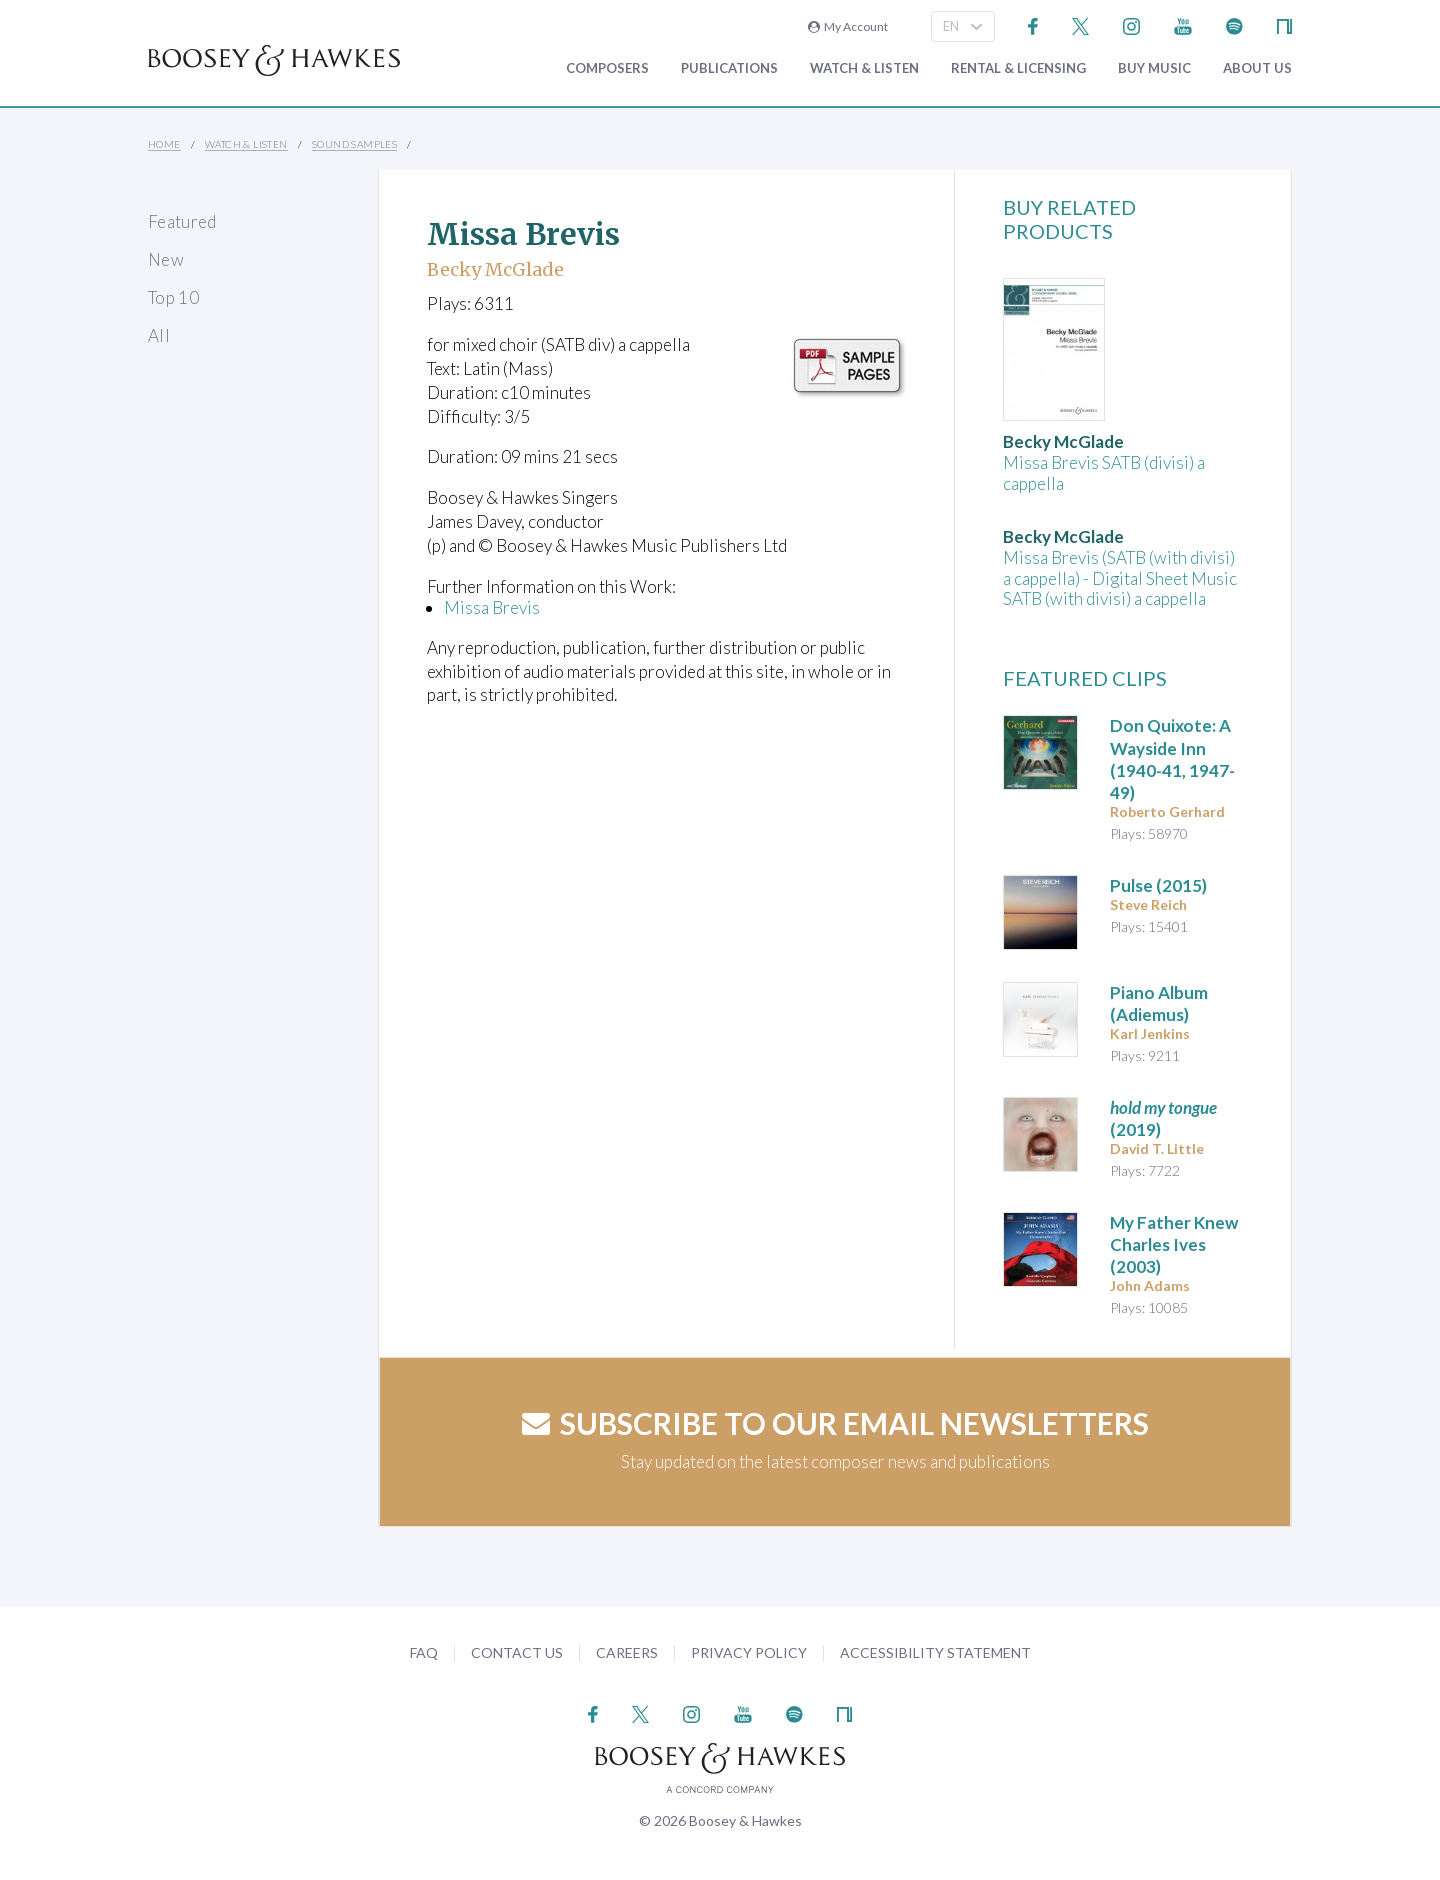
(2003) (1174, 1244)
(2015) (1158, 885)
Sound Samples (354, 144)
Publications (729, 68)
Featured (182, 221)
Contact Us (517, 1652)
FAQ (424, 1652)
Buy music (1154, 68)
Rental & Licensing (1018, 68)
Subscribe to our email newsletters (835, 1423)
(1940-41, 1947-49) (1172, 758)
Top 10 (173, 297)
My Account (848, 26)
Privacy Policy (749, 1652)
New (166, 259)
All (159, 335)
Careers (627, 1652)
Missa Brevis (492, 607)
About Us (1257, 68)
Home (164, 144)
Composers (607, 68)
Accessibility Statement (935, 1652)
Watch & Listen (864, 68)
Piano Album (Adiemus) (1159, 1003)
